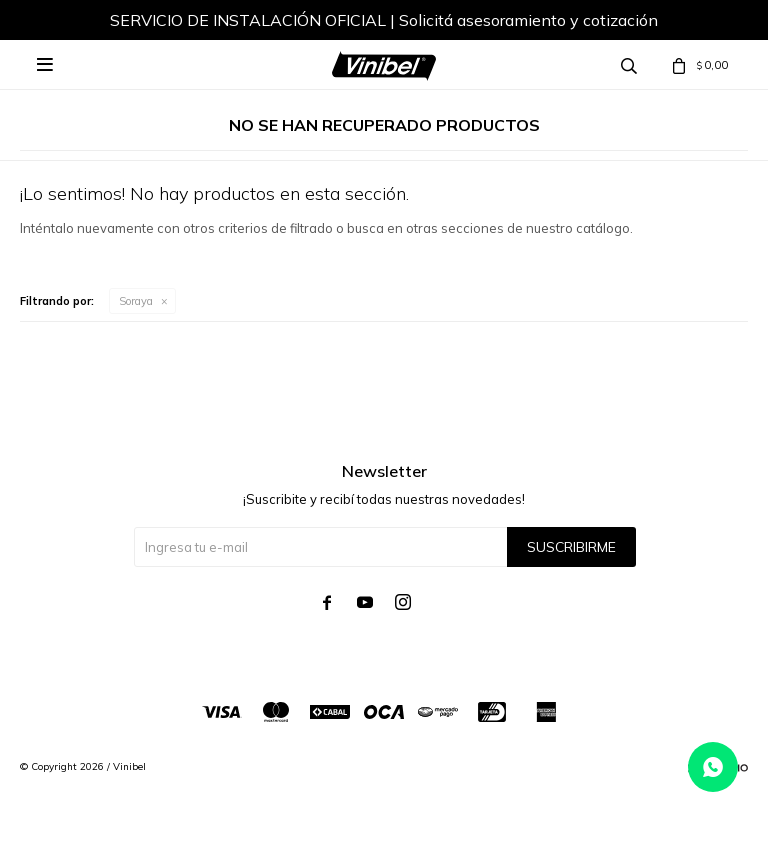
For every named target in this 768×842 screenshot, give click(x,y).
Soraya (136, 301)
